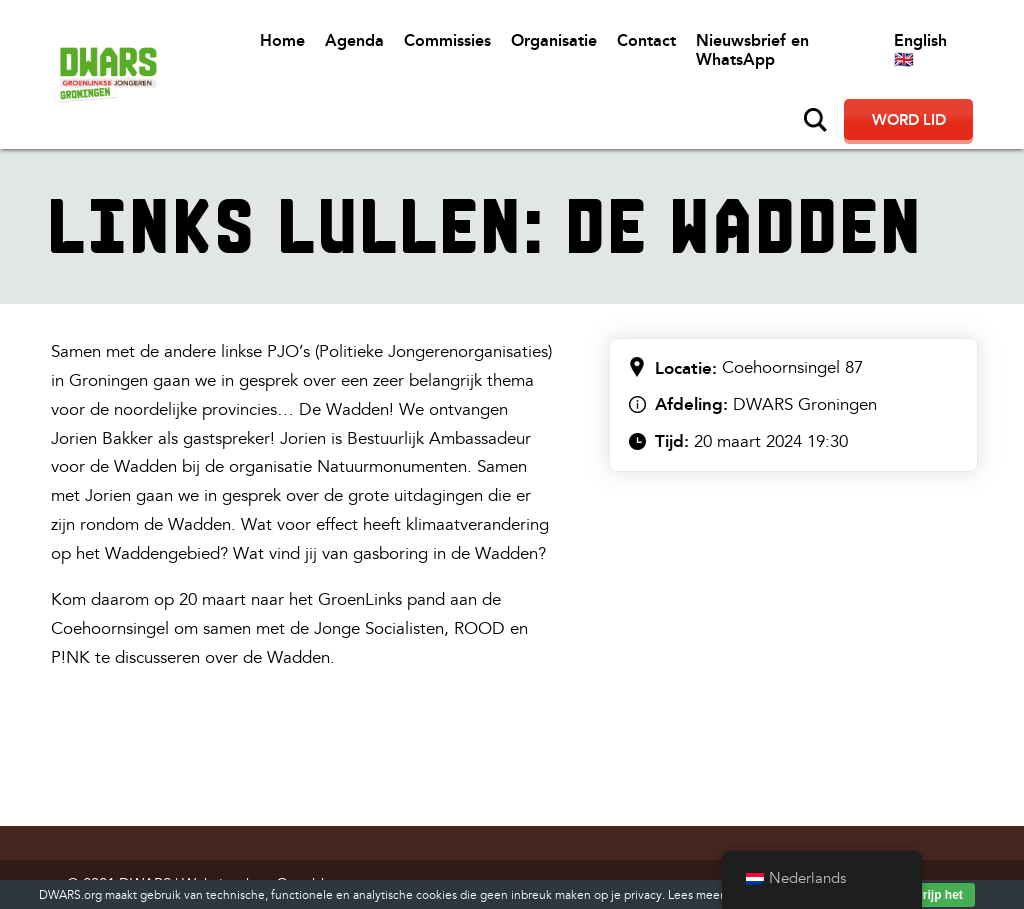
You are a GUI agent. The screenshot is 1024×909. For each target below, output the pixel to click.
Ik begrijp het (925, 895)
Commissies (447, 40)
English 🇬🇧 (920, 50)
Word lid (909, 120)
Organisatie (554, 40)
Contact (646, 40)
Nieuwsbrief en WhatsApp (752, 50)
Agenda (354, 40)
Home (282, 40)
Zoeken (816, 120)
